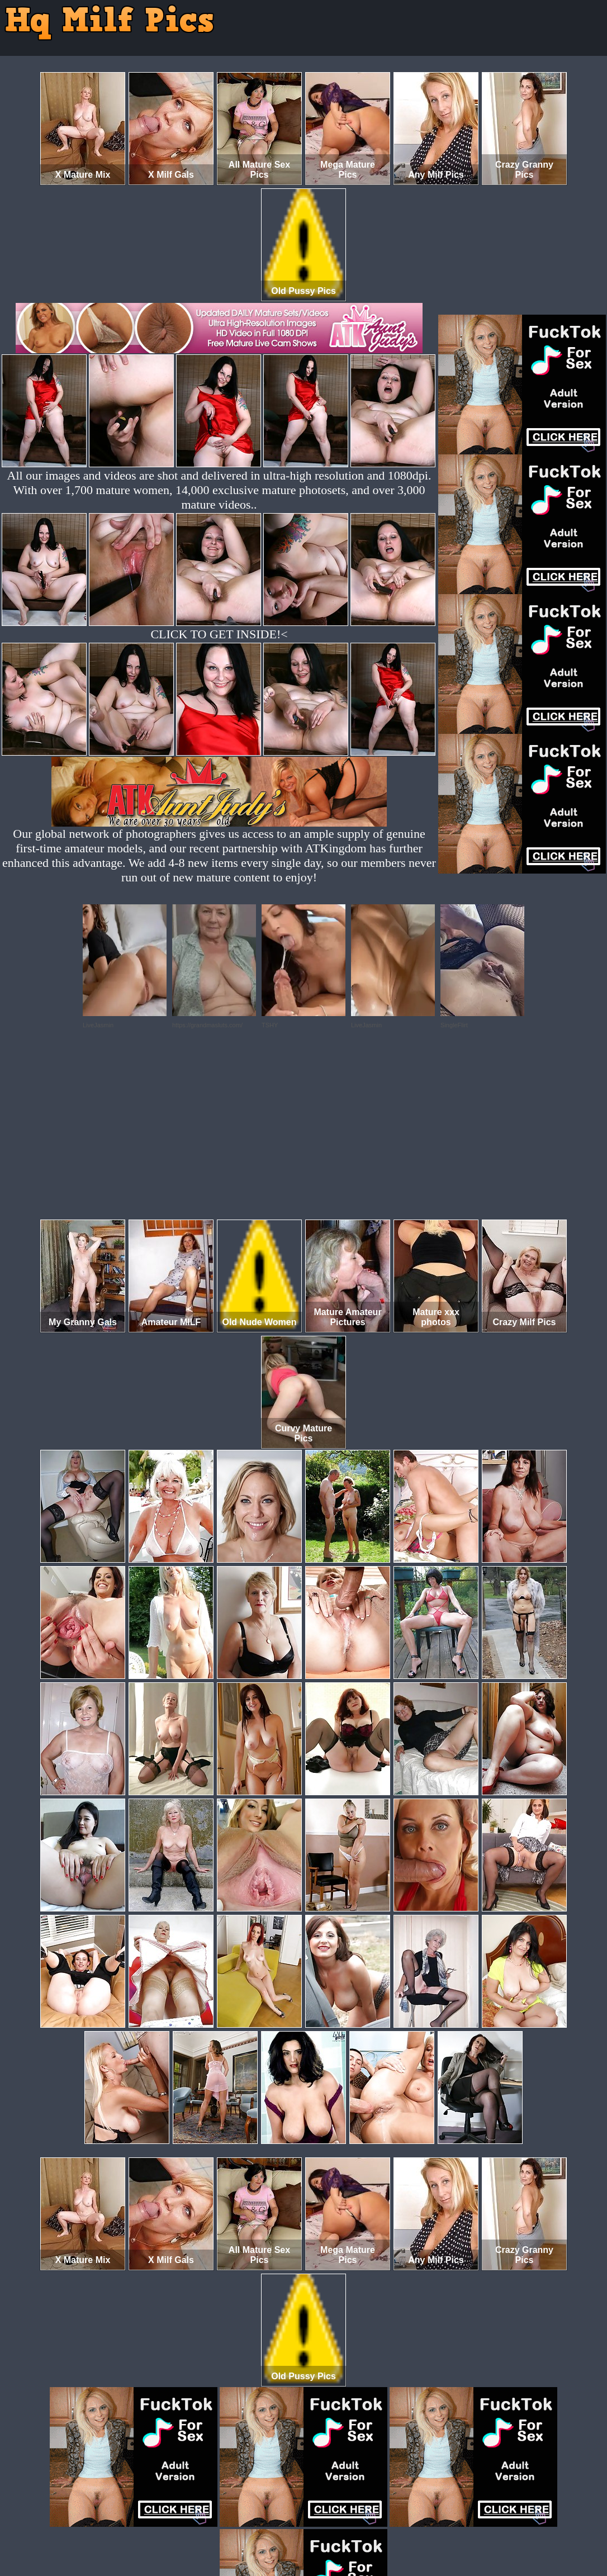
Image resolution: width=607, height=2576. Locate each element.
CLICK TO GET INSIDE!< (218, 634)
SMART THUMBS (323, 2529)
